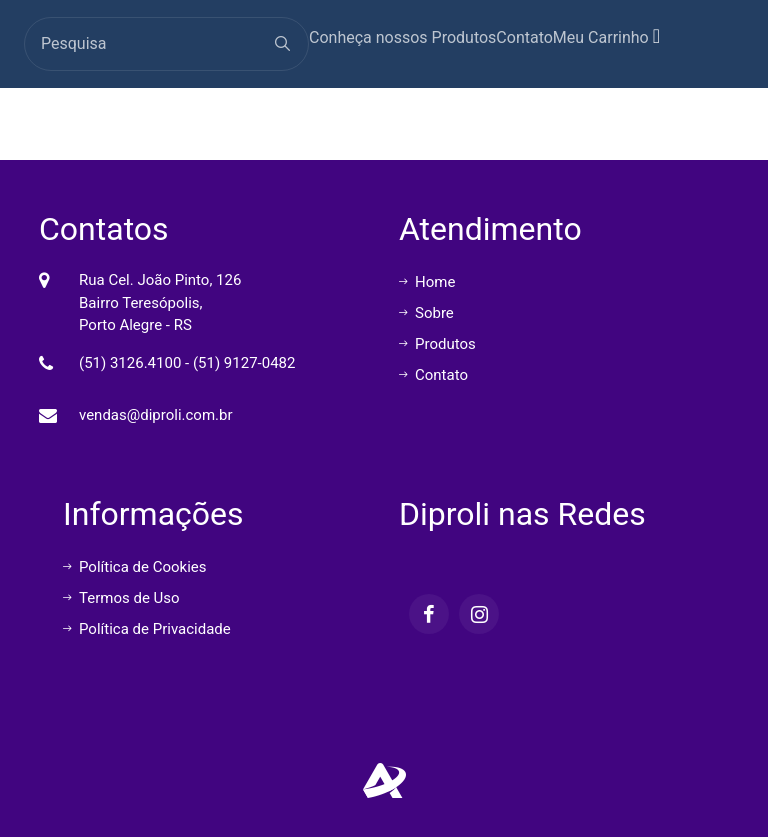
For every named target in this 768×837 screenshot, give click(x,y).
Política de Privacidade (147, 629)
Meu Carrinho (606, 36)
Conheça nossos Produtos (402, 37)
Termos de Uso (121, 598)
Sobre (426, 313)
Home (427, 282)
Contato (524, 37)
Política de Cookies (135, 567)
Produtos (437, 344)
